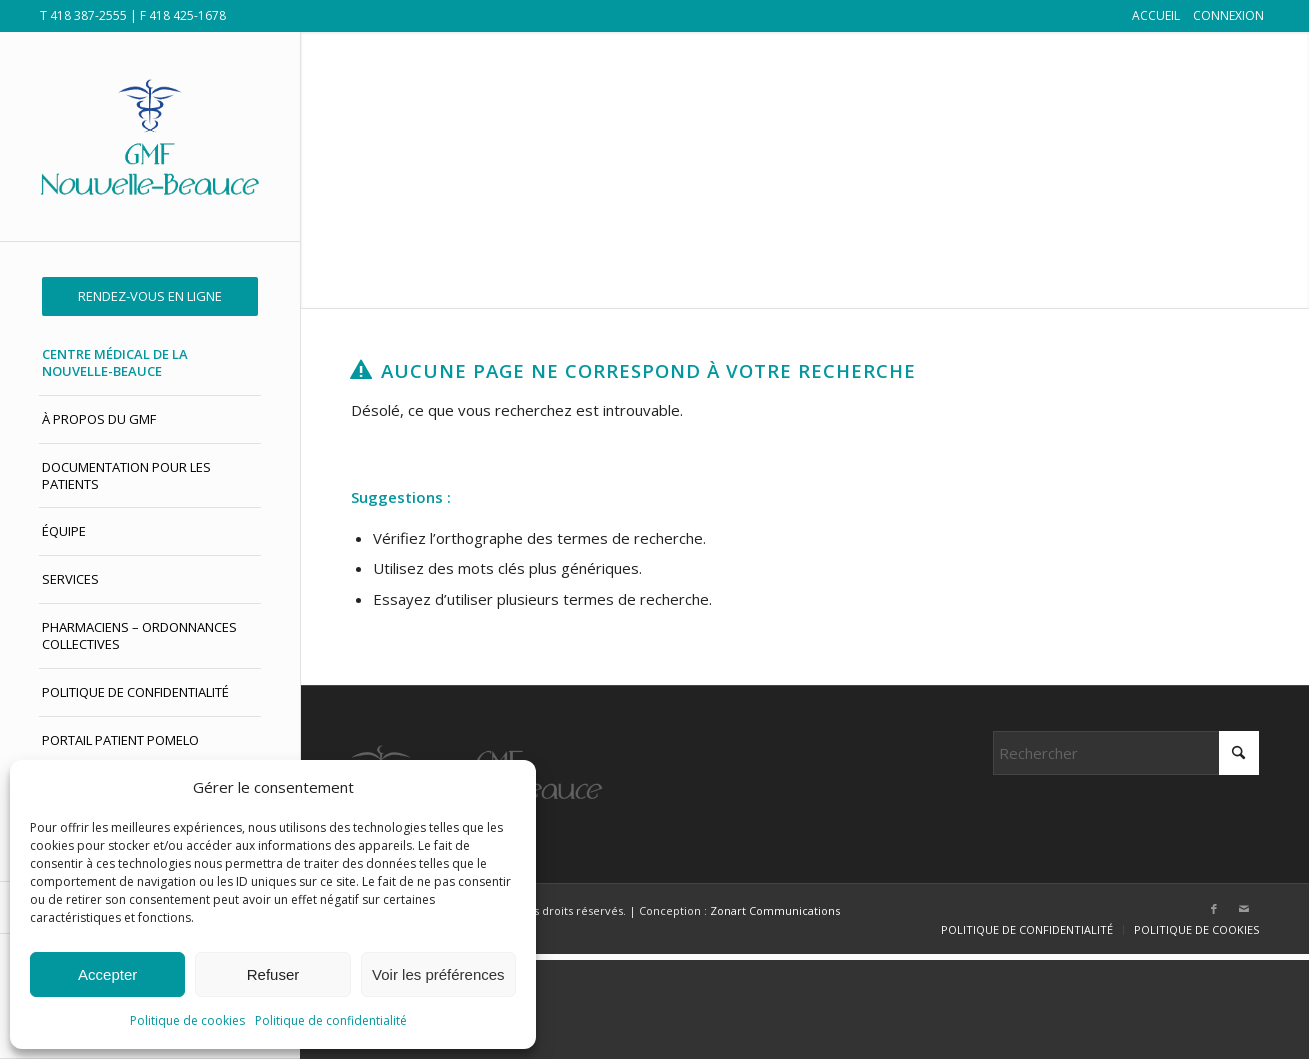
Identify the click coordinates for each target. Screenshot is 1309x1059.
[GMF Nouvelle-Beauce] (150, 136)
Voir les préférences (438, 974)
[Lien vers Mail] (1244, 909)
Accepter (107, 974)
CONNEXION (1228, 15)
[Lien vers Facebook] (1214, 909)
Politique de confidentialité (331, 1020)
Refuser (273, 974)
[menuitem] (150, 296)
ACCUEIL (1156, 15)
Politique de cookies (187, 1020)
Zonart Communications (775, 910)
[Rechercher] (1126, 753)
